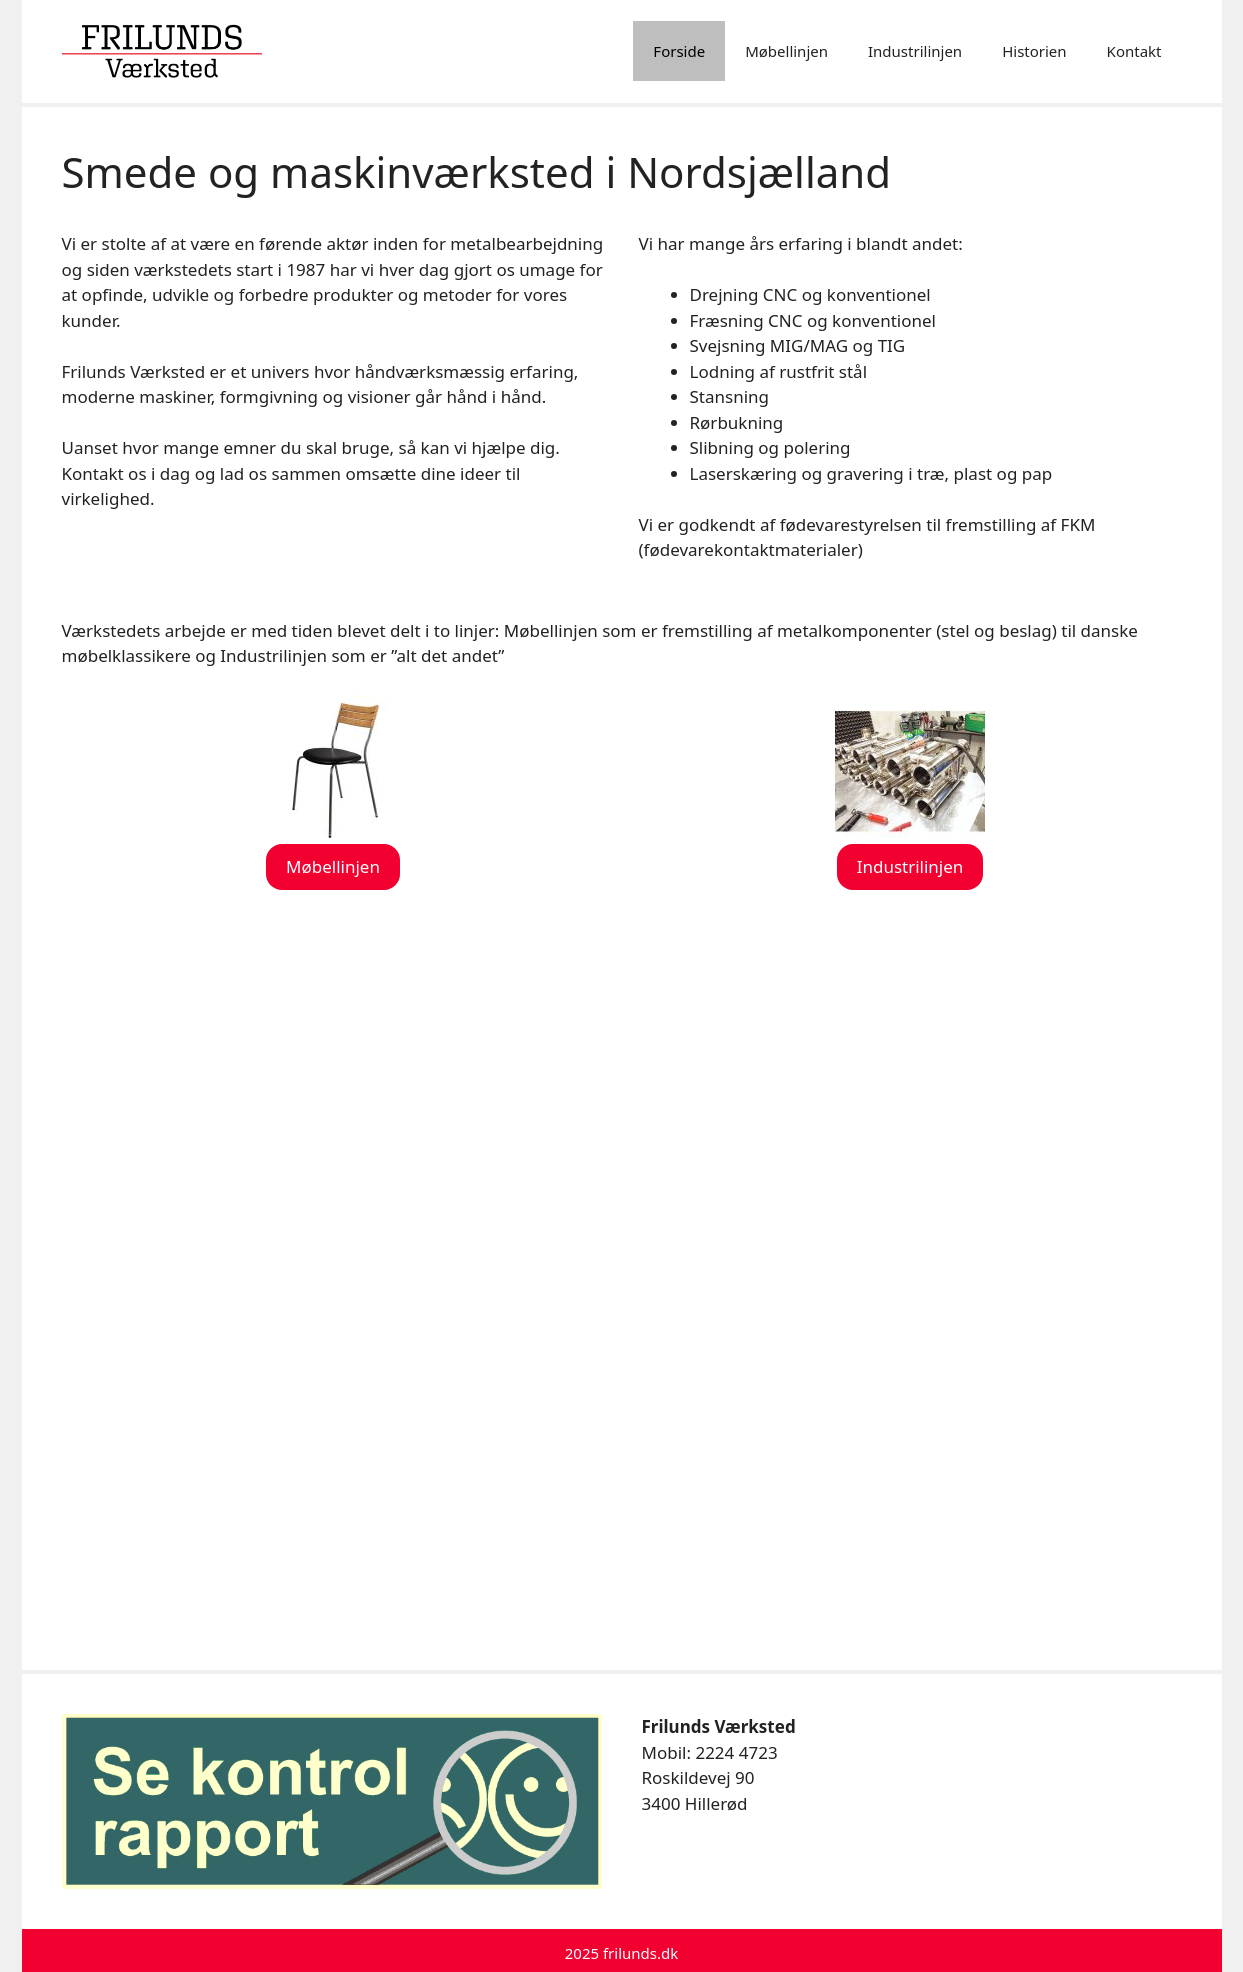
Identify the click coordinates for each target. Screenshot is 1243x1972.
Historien (1034, 51)
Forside (679, 51)
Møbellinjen (786, 51)
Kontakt (1134, 51)
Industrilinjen (915, 51)
